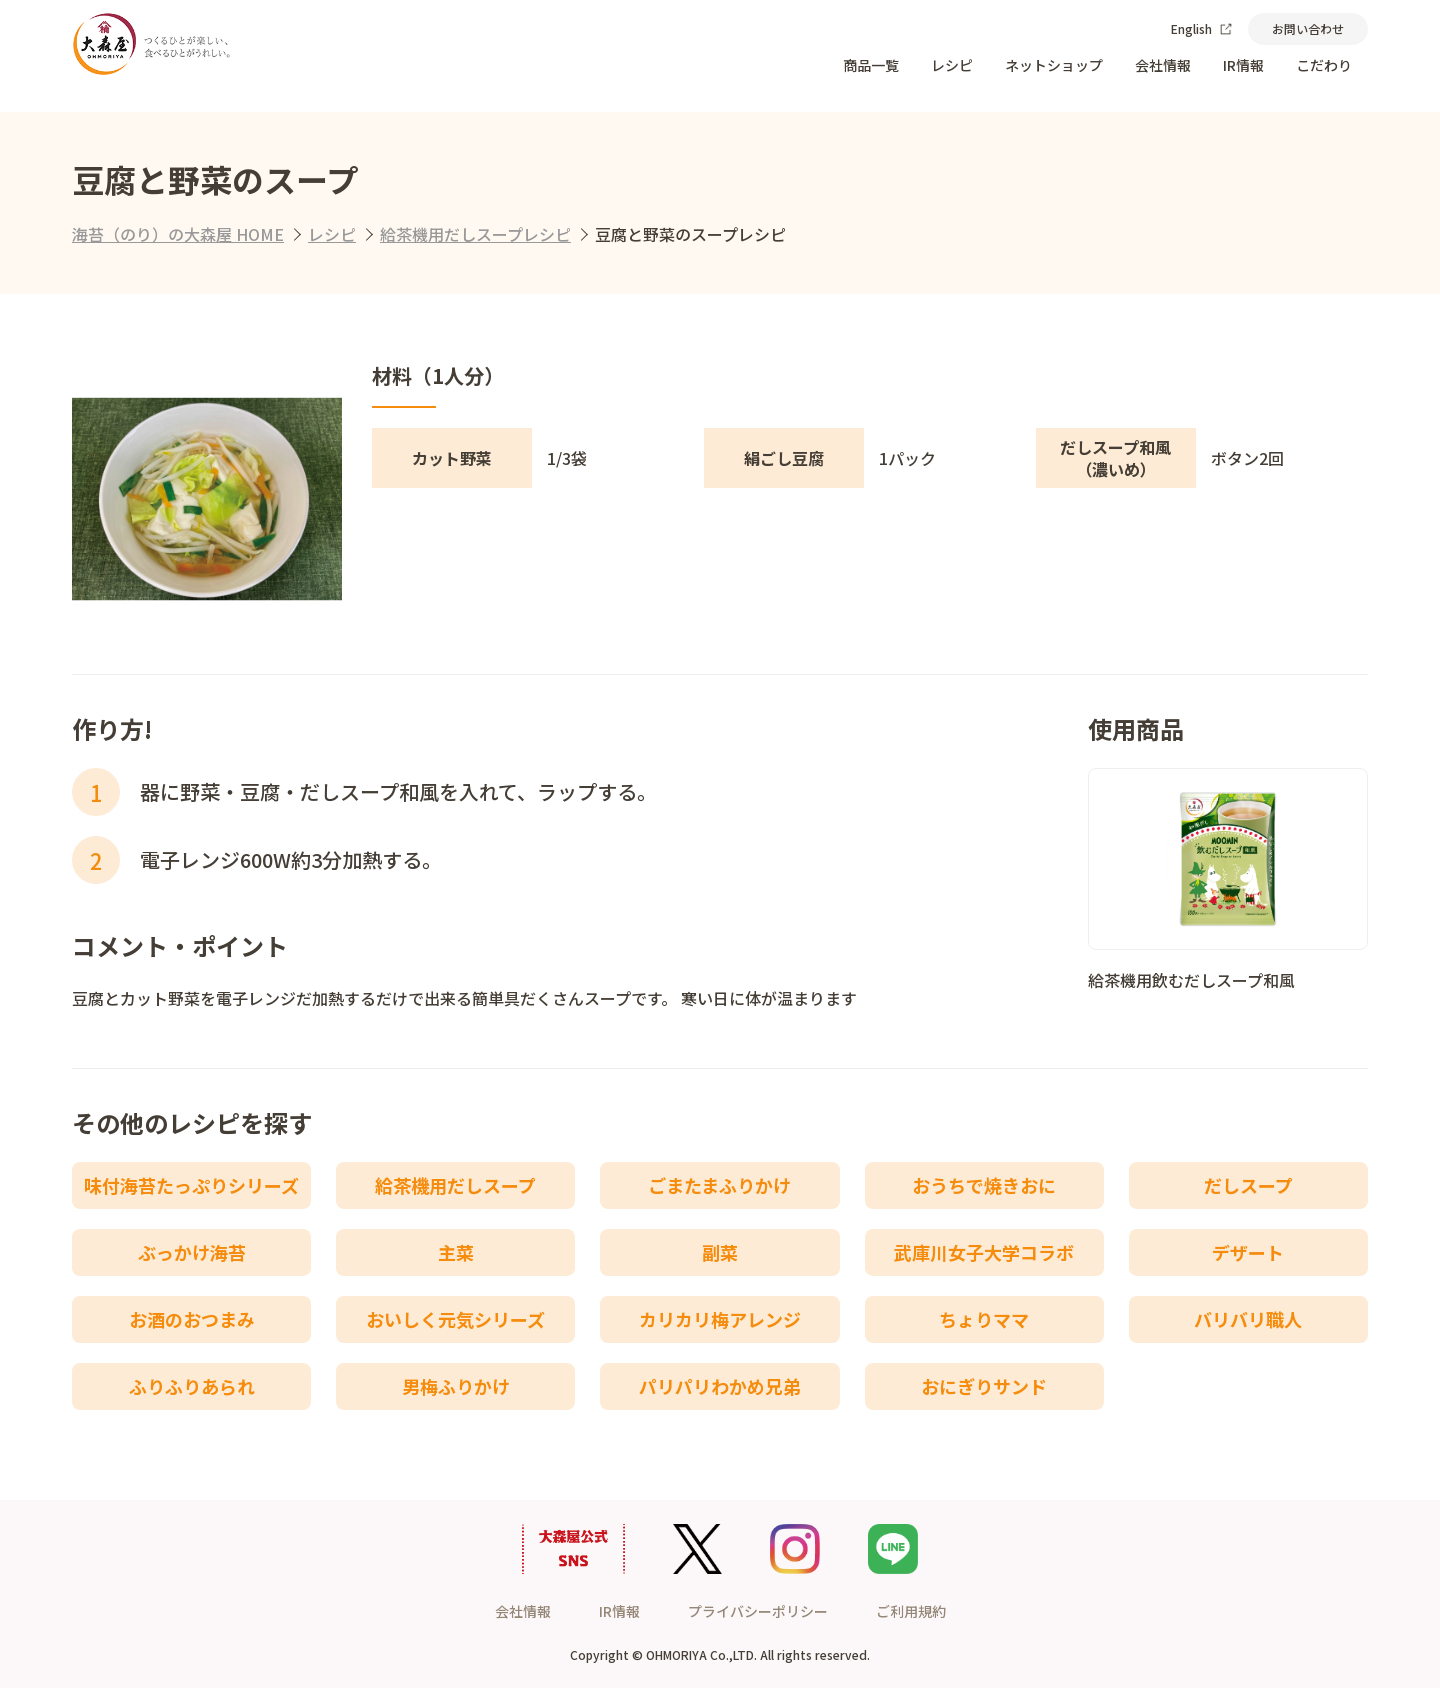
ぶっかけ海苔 (192, 1252)
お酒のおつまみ (192, 1319)
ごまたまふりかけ (719, 1185)
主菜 (456, 1252)
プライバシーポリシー (758, 1611)
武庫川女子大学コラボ (984, 1252)
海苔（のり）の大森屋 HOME (178, 234)
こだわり (1324, 65)
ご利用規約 (911, 1611)
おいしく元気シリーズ (455, 1319)
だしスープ (1248, 1185)
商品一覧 (871, 65)
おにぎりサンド (984, 1386)
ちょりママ (984, 1319)
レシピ (952, 65)
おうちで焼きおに (984, 1185)
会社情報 (1163, 65)
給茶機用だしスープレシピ (475, 234)
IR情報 (1243, 65)
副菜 (720, 1252)
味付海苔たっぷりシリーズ (191, 1185)
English (1201, 28)
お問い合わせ (1308, 28)
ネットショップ (1054, 65)
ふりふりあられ (192, 1386)
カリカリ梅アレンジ (720, 1319)
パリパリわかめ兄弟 (720, 1386)
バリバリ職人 (1248, 1319)
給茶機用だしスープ (455, 1185)
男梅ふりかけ (456, 1386)
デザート (1248, 1252)
